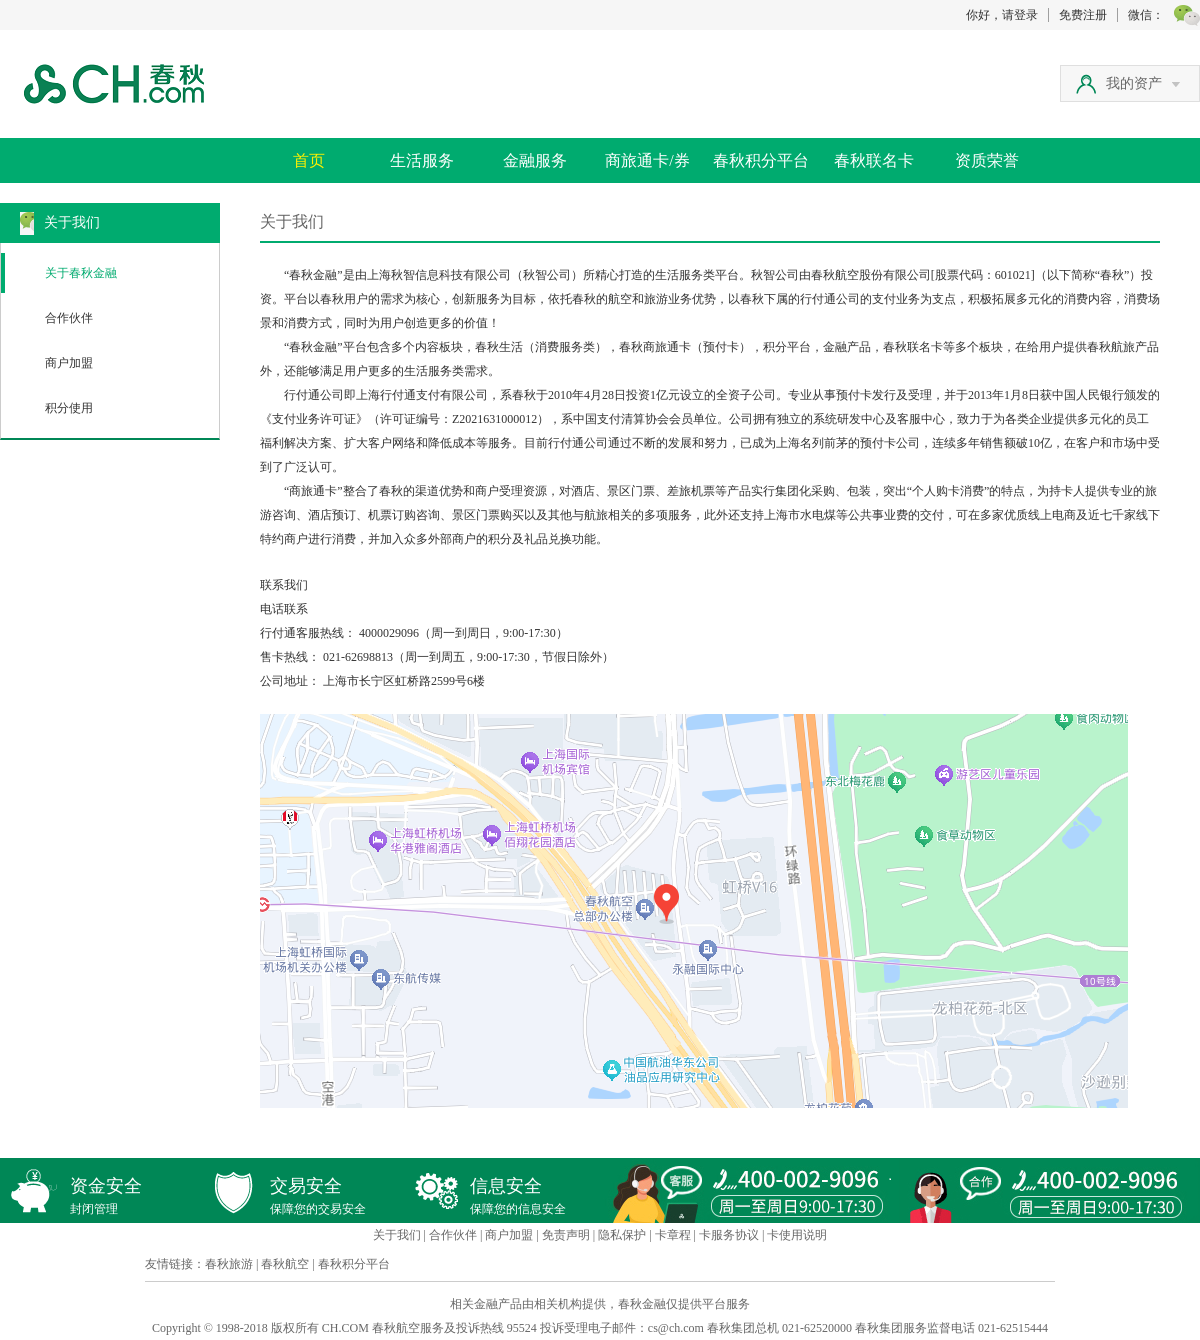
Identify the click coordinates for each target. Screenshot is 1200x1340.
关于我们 (397, 1235)
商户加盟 (69, 363)
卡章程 (673, 1235)
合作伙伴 (69, 318)
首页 (309, 160)
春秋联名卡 (874, 160)
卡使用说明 (797, 1235)
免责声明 (566, 1235)
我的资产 (1143, 83)
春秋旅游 (229, 1264)
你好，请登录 (1002, 15)
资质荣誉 (987, 160)
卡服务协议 (729, 1235)
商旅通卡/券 (647, 160)
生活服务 (422, 160)
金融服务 (535, 160)
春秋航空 (285, 1264)
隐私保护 (622, 1235)
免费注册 (1083, 15)
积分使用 (69, 408)
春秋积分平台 (761, 160)
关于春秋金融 (81, 273)
